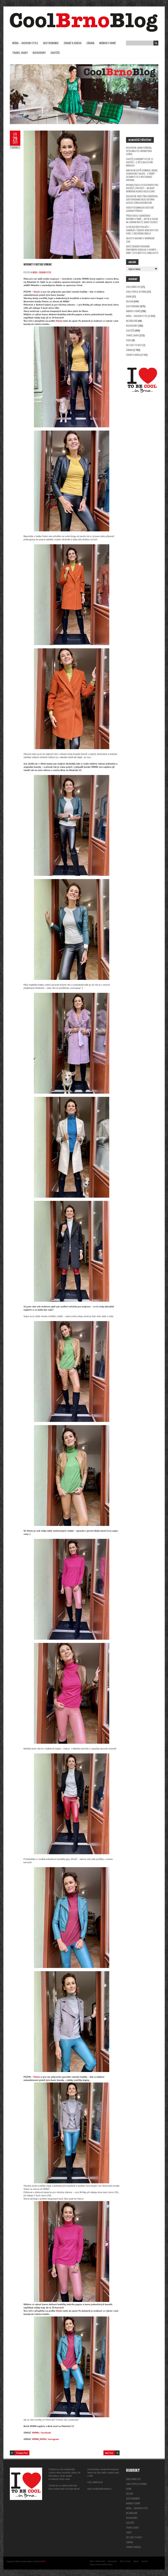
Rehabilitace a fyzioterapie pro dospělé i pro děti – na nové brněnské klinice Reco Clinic (142, 188)
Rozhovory (39, 53)
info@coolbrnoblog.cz (102, 2488)
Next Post (109, 2452)
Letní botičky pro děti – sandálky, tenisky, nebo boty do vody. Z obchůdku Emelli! (142, 230)
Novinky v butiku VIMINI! (38, 264)
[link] (36, 291)
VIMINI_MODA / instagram (45, 2439)
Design (129, 301)
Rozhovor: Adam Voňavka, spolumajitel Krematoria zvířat (139, 151)
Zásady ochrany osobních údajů (101, 2564)
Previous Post (22, 2452)
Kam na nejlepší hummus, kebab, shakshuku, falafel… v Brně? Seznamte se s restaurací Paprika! (142, 175)
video (129, 340)
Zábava (90, 43)
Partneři (145, 2561)
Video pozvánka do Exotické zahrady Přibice (140, 209)
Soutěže (55, 53)
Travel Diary (20, 53)
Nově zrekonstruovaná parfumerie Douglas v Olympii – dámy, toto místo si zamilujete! (142, 249)
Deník (128, 296)
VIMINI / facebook (41, 2432)
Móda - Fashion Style (42, 272)
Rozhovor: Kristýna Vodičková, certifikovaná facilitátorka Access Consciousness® (142, 199)
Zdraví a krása (72, 43)
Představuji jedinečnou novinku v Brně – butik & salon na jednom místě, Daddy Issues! (142, 219)
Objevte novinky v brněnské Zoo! (140, 239)
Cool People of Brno (136, 291)
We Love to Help (134, 345)
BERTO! (43, 2561)
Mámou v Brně (107, 43)
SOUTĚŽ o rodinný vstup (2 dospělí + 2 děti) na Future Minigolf (139, 162)
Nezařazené (131, 320)
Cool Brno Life (133, 286)
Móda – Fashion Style (25, 43)
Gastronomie (51, 43)
